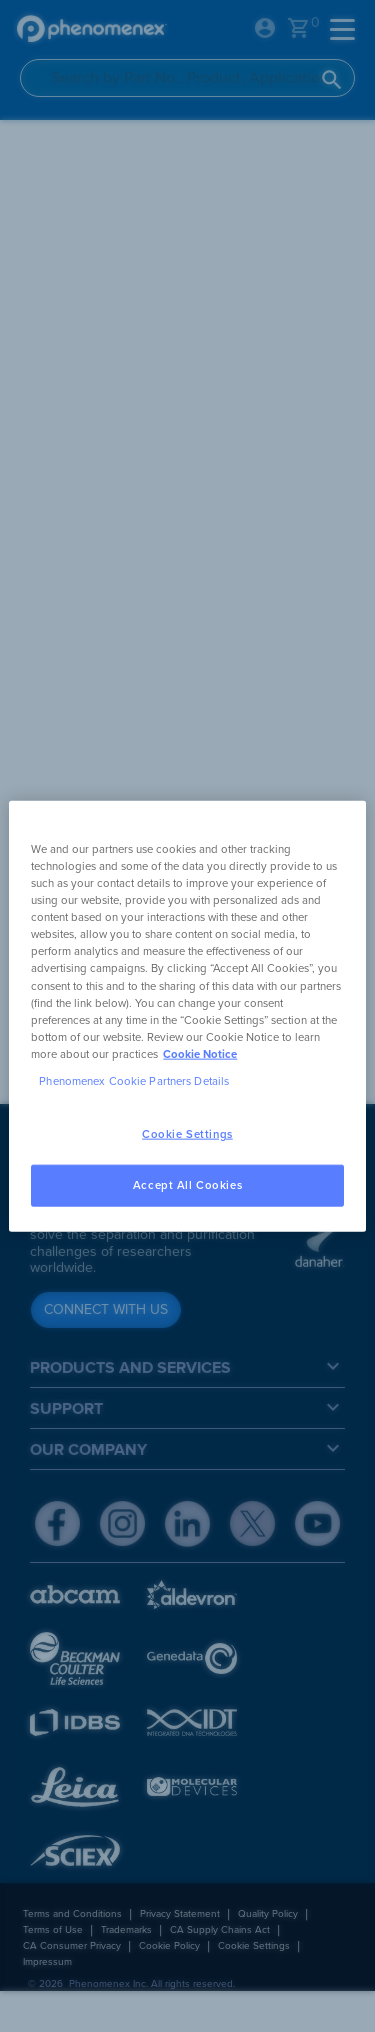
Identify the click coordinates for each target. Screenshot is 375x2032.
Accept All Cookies (187, 1184)
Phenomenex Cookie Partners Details (134, 1080)
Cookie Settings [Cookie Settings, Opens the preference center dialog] (187, 1134)
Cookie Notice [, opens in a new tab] (200, 1053)
